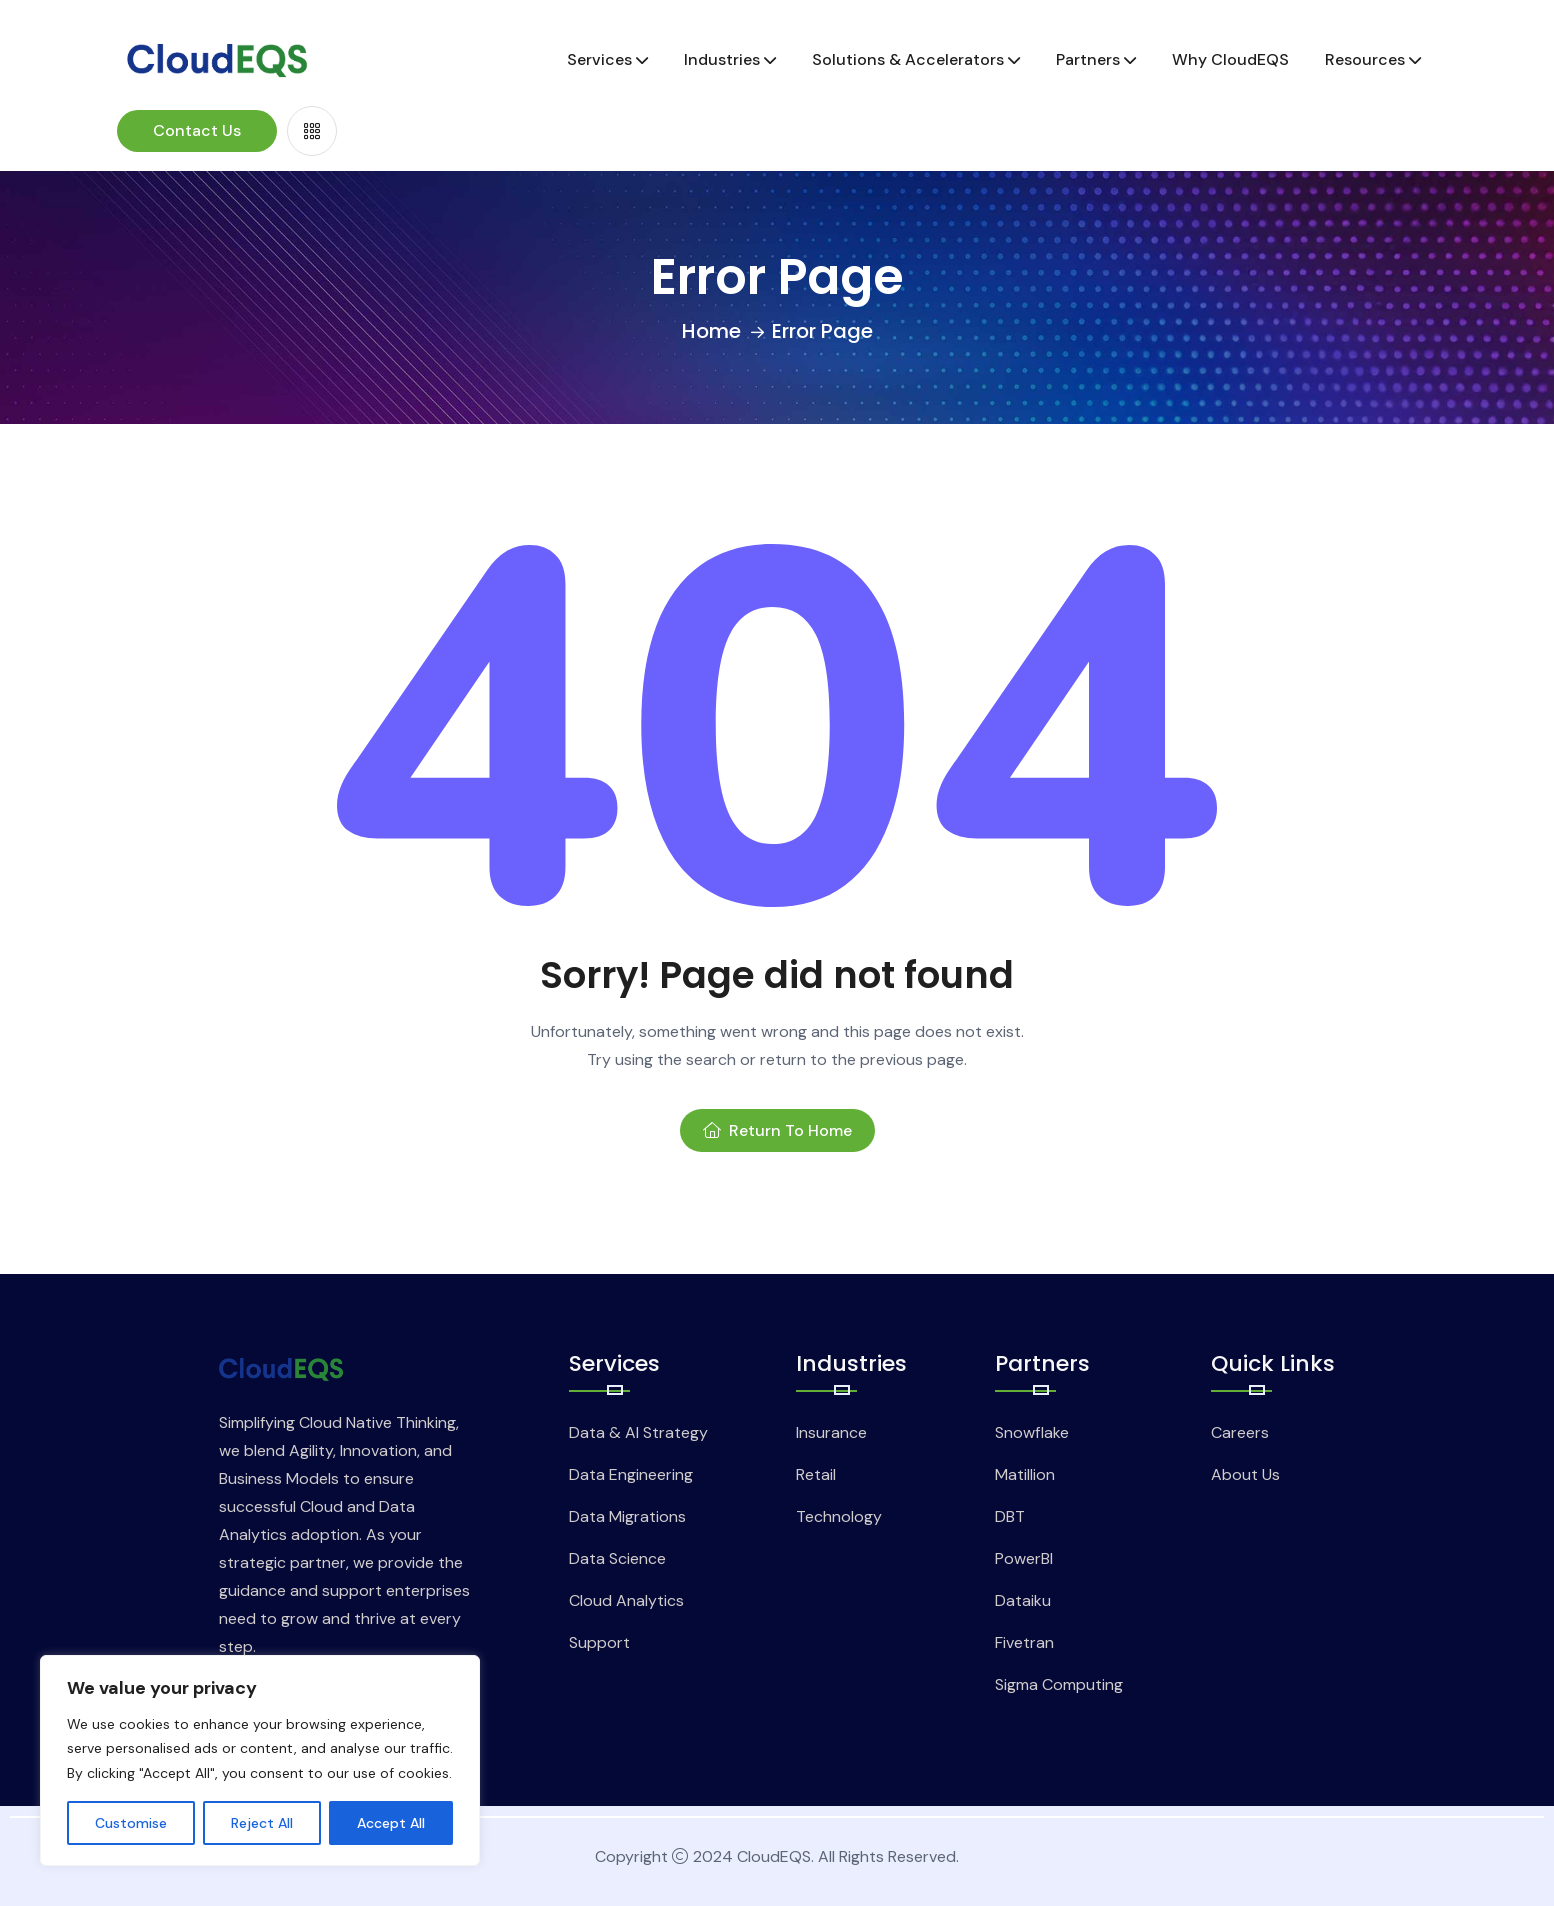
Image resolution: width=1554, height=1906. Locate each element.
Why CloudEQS (1230, 59)
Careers (1240, 1432)
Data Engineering (631, 1474)
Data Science (617, 1558)
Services (599, 59)
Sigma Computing (1059, 1684)
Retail (816, 1474)
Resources (1365, 59)
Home (711, 331)
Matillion (1025, 1474)
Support (599, 1642)
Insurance (831, 1432)
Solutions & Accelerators (908, 59)
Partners (1088, 59)
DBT (1010, 1516)
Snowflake (1032, 1432)
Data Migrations (627, 1516)
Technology (839, 1516)
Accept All (391, 1823)
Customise (131, 1823)
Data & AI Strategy (638, 1432)
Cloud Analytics (626, 1600)
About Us (1245, 1474)
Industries (722, 59)
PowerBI (1024, 1558)
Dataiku (1023, 1600)
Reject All (262, 1823)
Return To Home (777, 1130)
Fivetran (1024, 1642)
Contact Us (197, 130)
